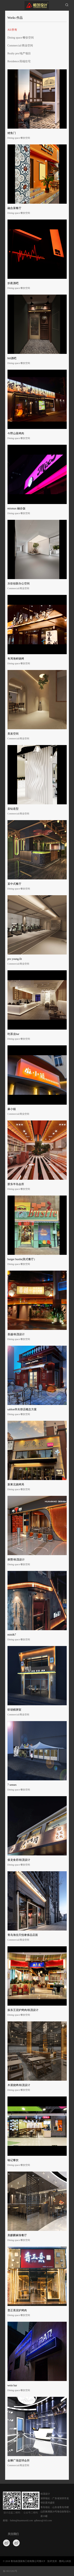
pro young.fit (14, 958)
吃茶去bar (13, 1034)
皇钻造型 (13, 808)
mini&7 (11, 1634)
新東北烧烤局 (15, 1484)
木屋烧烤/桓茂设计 (18, 2085)
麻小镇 (11, 1109)
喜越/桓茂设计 (16, 1334)
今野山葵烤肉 (15, 433)
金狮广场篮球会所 (18, 2460)
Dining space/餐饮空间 (20, 37)
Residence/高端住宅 (19, 61)
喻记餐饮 (13, 2160)
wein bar (12, 2385)
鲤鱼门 (11, 133)
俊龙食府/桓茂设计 (18, 1859)
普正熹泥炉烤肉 (17, 2310)
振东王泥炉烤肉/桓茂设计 (23, 2010)
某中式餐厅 (14, 883)
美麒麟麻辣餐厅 (17, 2235)
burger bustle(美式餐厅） (22, 1259)
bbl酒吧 (12, 358)
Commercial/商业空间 (20, 45)
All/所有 (12, 29)
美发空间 (13, 733)
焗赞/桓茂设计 (16, 1559)
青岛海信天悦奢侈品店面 (22, 1934)
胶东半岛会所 (15, 1184)
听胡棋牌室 (14, 1709)
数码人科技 (65, 2561)
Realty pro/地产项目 (19, 53)
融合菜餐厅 (14, 208)
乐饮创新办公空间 (18, 583)
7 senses (12, 1784)
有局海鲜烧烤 (15, 658)
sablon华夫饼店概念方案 (22, 1409)
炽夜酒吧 (13, 283)
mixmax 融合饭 (16, 508)
